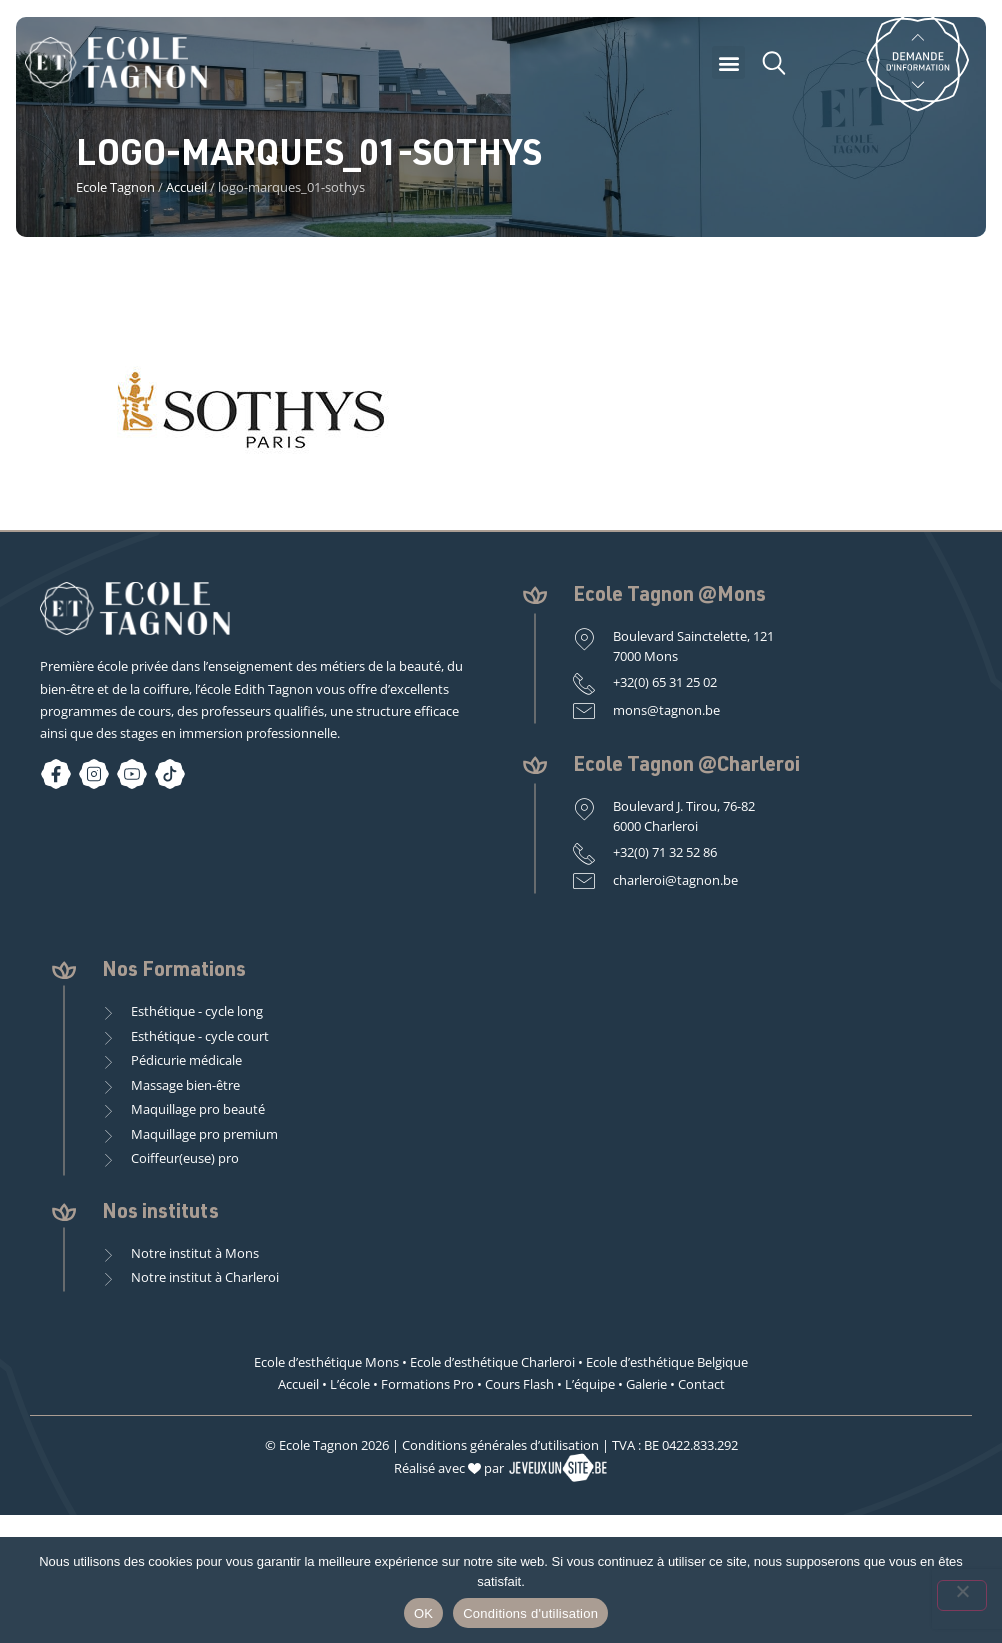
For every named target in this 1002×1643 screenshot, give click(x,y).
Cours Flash (519, 1384)
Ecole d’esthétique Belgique (667, 1362)
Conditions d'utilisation (530, 1613)
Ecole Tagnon (115, 187)
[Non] (962, 1595)
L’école (350, 1384)
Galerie (646, 1384)
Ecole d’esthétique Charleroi (492, 1362)
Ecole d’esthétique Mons (326, 1362)
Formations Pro (427, 1384)
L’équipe (590, 1384)
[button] (728, 62)
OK (423, 1613)
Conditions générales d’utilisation (500, 1445)
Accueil (186, 187)
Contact (701, 1384)
